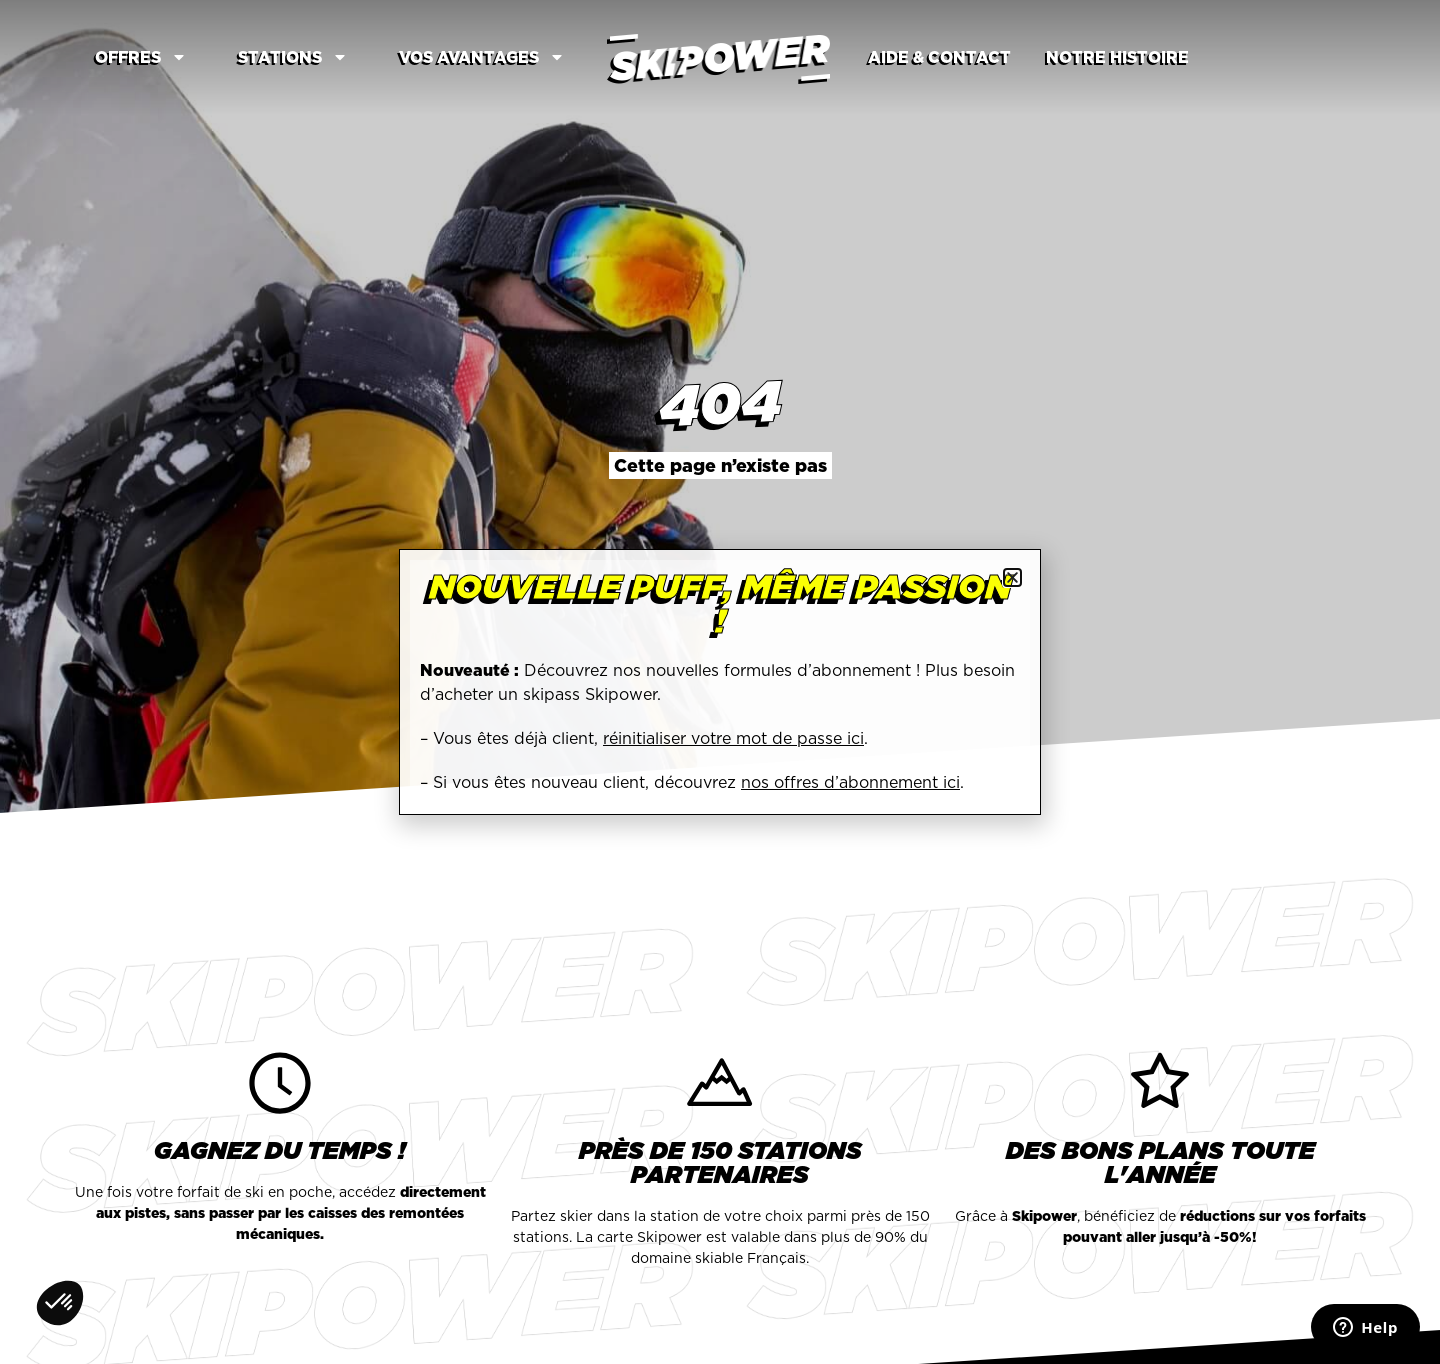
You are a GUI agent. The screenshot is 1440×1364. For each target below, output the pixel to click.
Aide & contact (939, 57)
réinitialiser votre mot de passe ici (733, 738)
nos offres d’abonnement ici (850, 782)
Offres (141, 57)
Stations (293, 57)
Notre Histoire (1117, 57)
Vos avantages (482, 57)
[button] (1012, 577)
